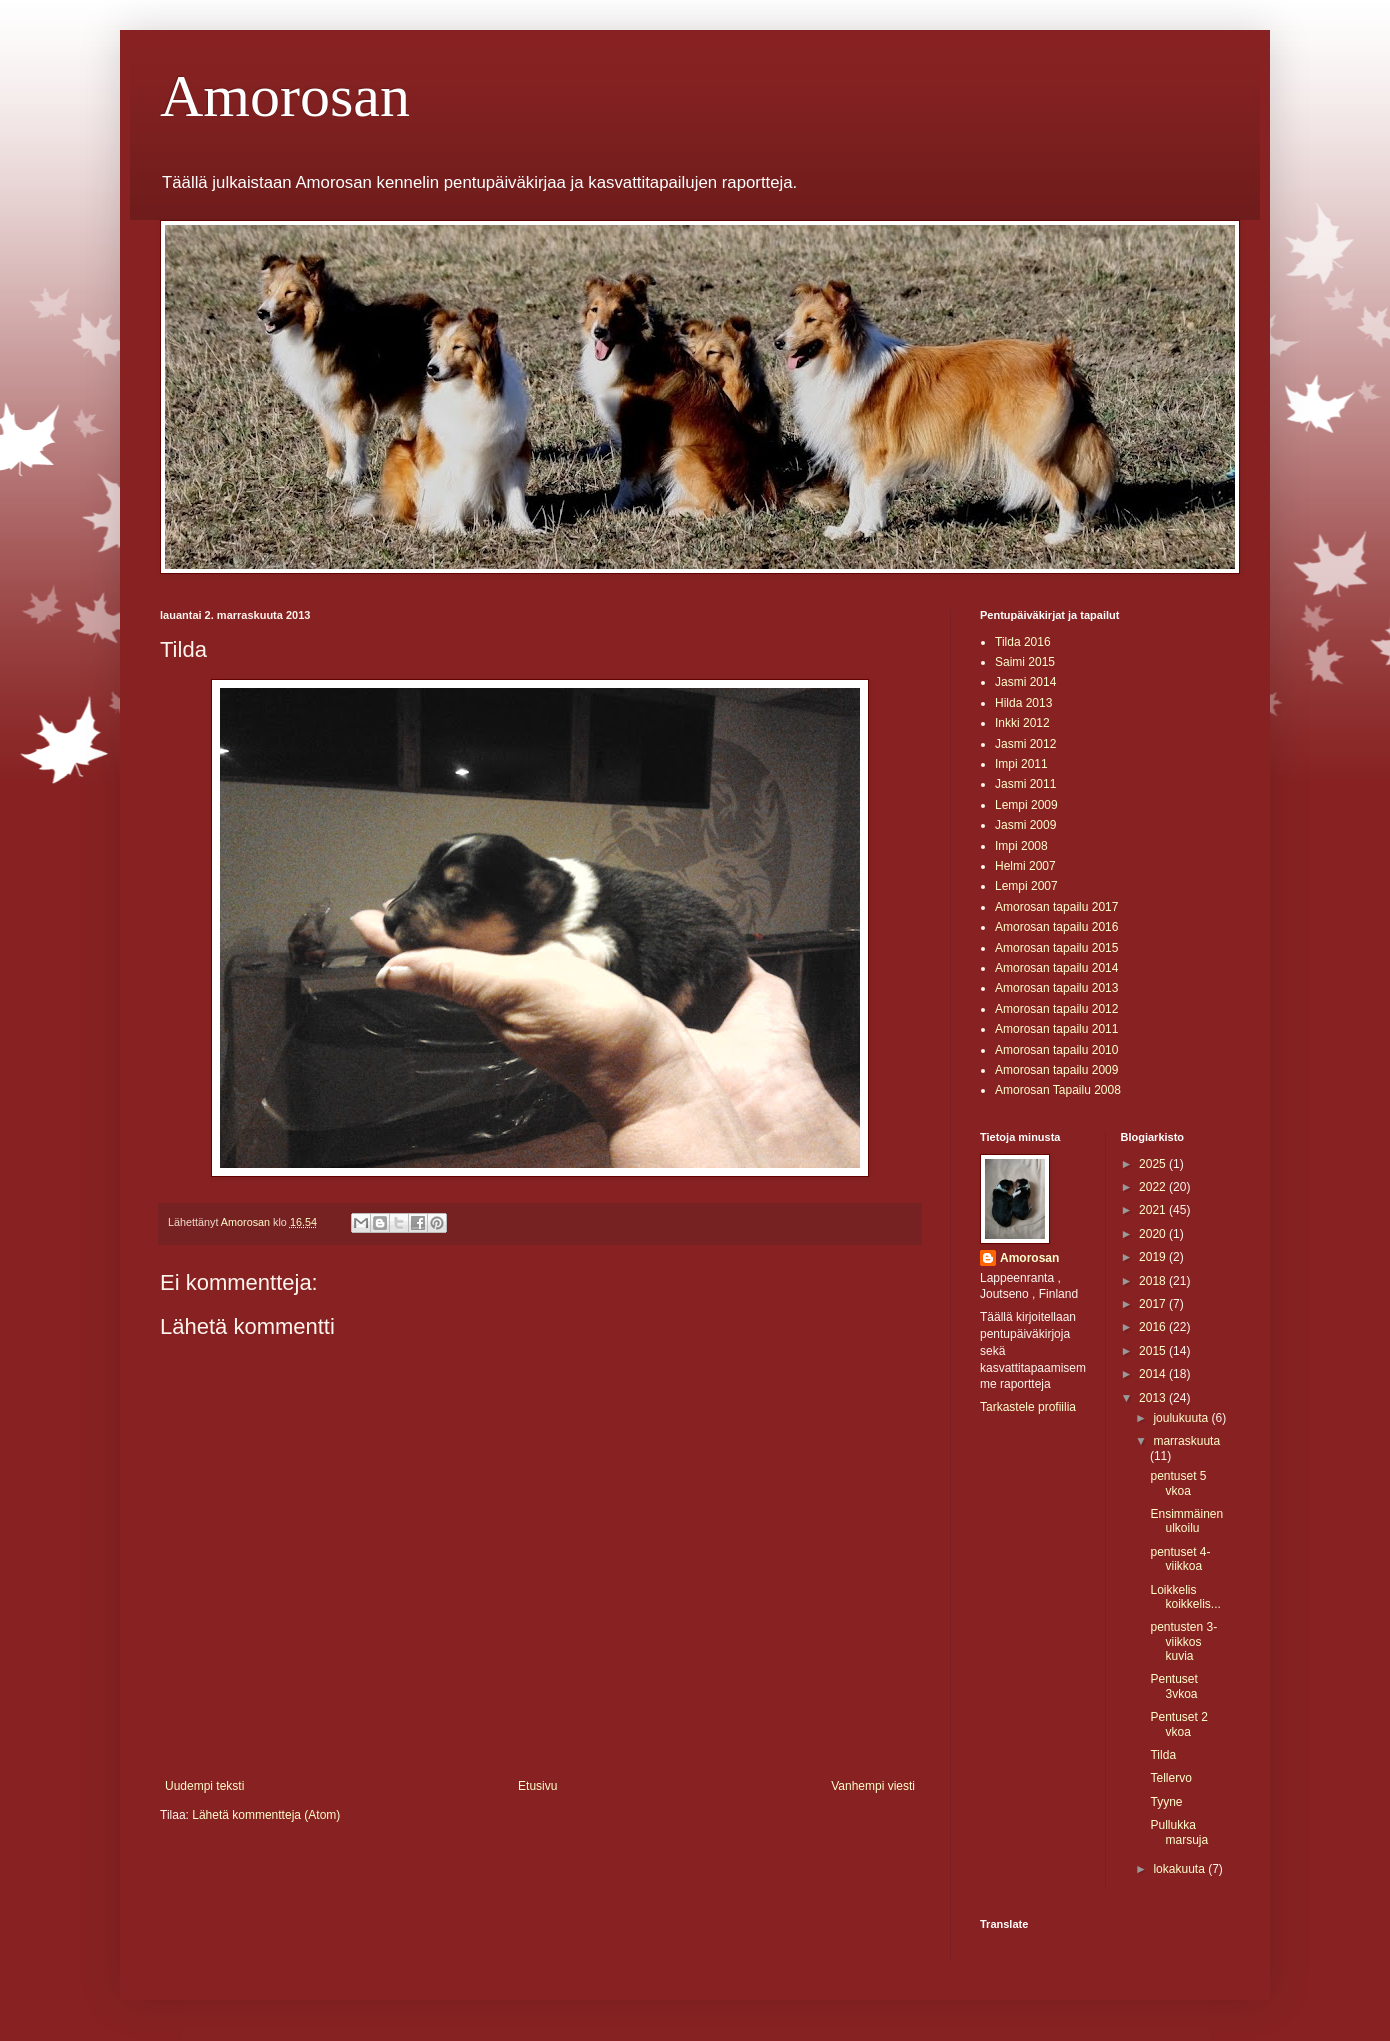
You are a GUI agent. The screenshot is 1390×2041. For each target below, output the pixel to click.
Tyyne (1166, 1802)
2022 (1154, 1187)
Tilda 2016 (1023, 642)
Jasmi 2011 (1025, 784)
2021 (1154, 1210)
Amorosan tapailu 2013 (1056, 988)
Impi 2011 (1021, 764)
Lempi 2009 (1026, 805)
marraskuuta (1186, 1441)
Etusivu (537, 1786)
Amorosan (285, 96)
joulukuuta (1182, 1418)
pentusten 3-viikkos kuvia (1183, 1641)
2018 (1154, 1281)
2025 (1154, 1164)
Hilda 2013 (1023, 703)
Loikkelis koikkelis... (1185, 1597)
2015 (1154, 1351)
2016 (1154, 1327)
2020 (1154, 1234)
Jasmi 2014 (1025, 682)
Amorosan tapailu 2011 (1056, 1029)
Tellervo (1170, 1778)
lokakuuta (1180, 1869)
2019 (1154, 1257)
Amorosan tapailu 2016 (1056, 927)
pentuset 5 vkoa (1178, 1483)
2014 (1154, 1374)
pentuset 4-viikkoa (1180, 1559)
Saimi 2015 (1025, 662)
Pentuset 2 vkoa (1178, 1724)
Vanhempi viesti (873, 1786)
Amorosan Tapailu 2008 (1058, 1090)
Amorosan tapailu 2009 (1056, 1070)
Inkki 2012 (1022, 723)
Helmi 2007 (1025, 866)
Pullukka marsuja (1179, 1832)
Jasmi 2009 (1025, 825)
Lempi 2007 (1026, 886)
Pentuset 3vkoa (1173, 1686)
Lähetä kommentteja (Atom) (266, 1815)
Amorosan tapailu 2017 (1056, 907)
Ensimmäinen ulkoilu (1186, 1521)
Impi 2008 (1021, 846)
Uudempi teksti (204, 1786)
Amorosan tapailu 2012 (1056, 1009)
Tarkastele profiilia (1028, 1407)
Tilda (1163, 1755)
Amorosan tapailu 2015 (1056, 948)
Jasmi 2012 (1025, 744)
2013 (1154, 1398)
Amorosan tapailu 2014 (1056, 968)
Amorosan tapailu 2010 (1056, 1050)
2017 (1154, 1304)
